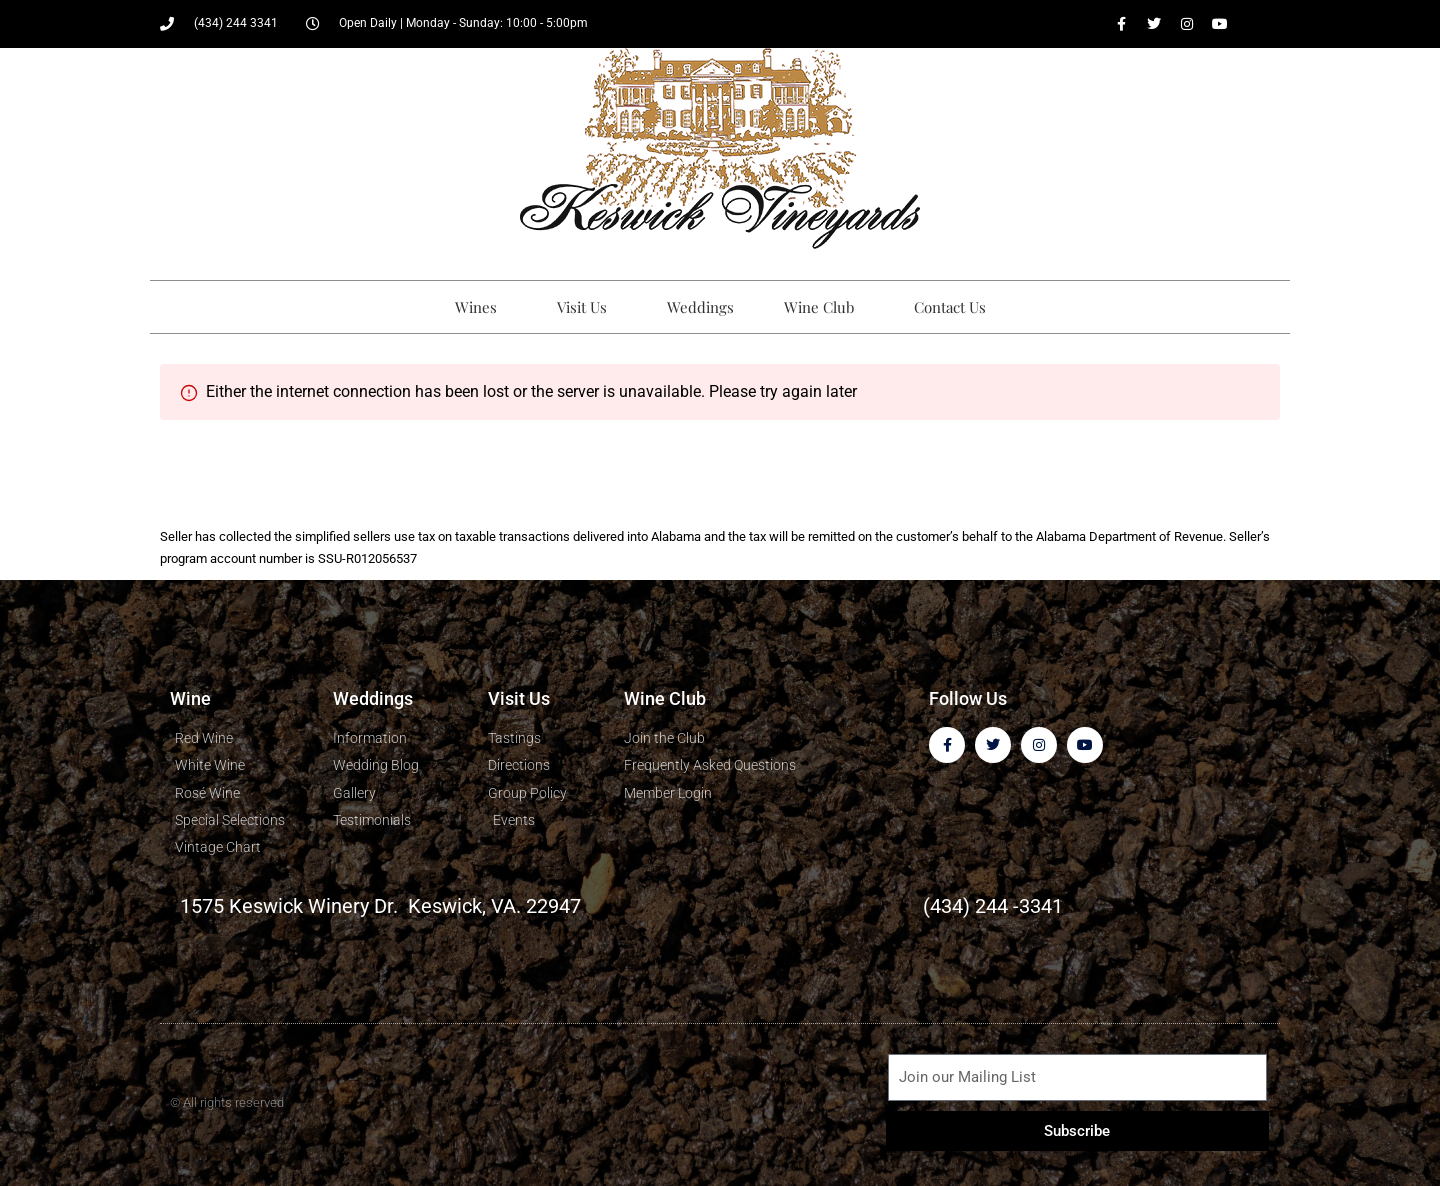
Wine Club (824, 307)
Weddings (700, 307)
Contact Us (950, 307)
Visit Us (587, 307)
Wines (481, 307)
